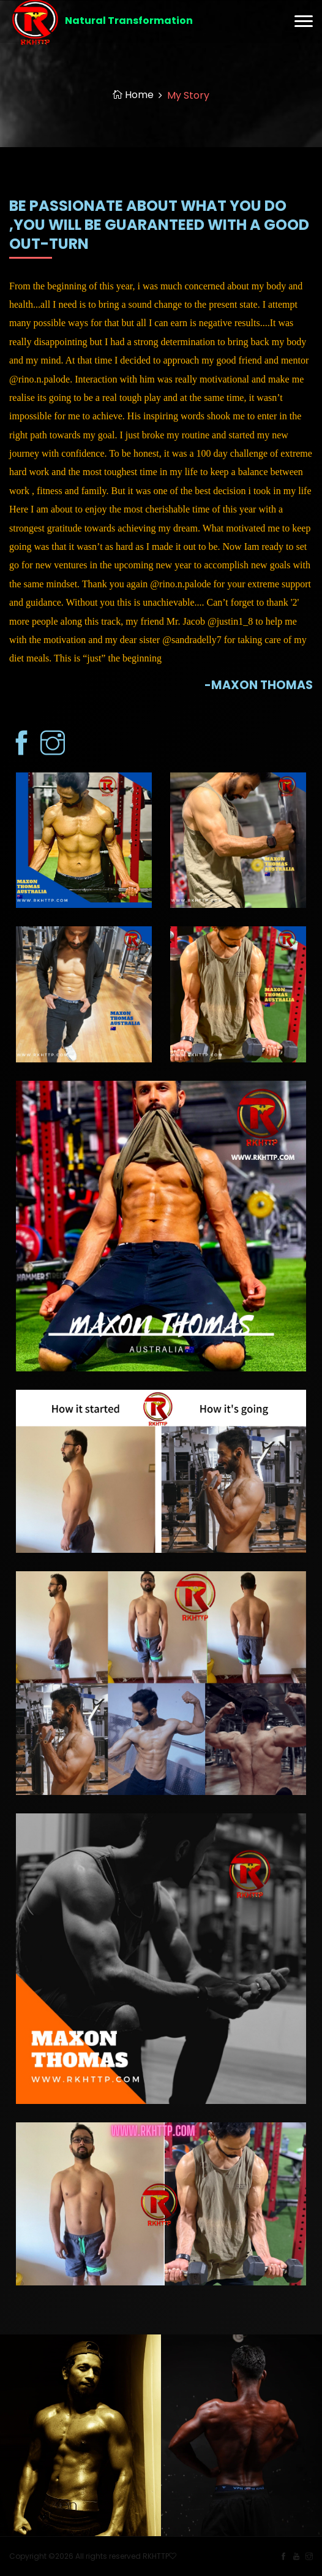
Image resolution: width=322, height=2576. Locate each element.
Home (133, 95)
